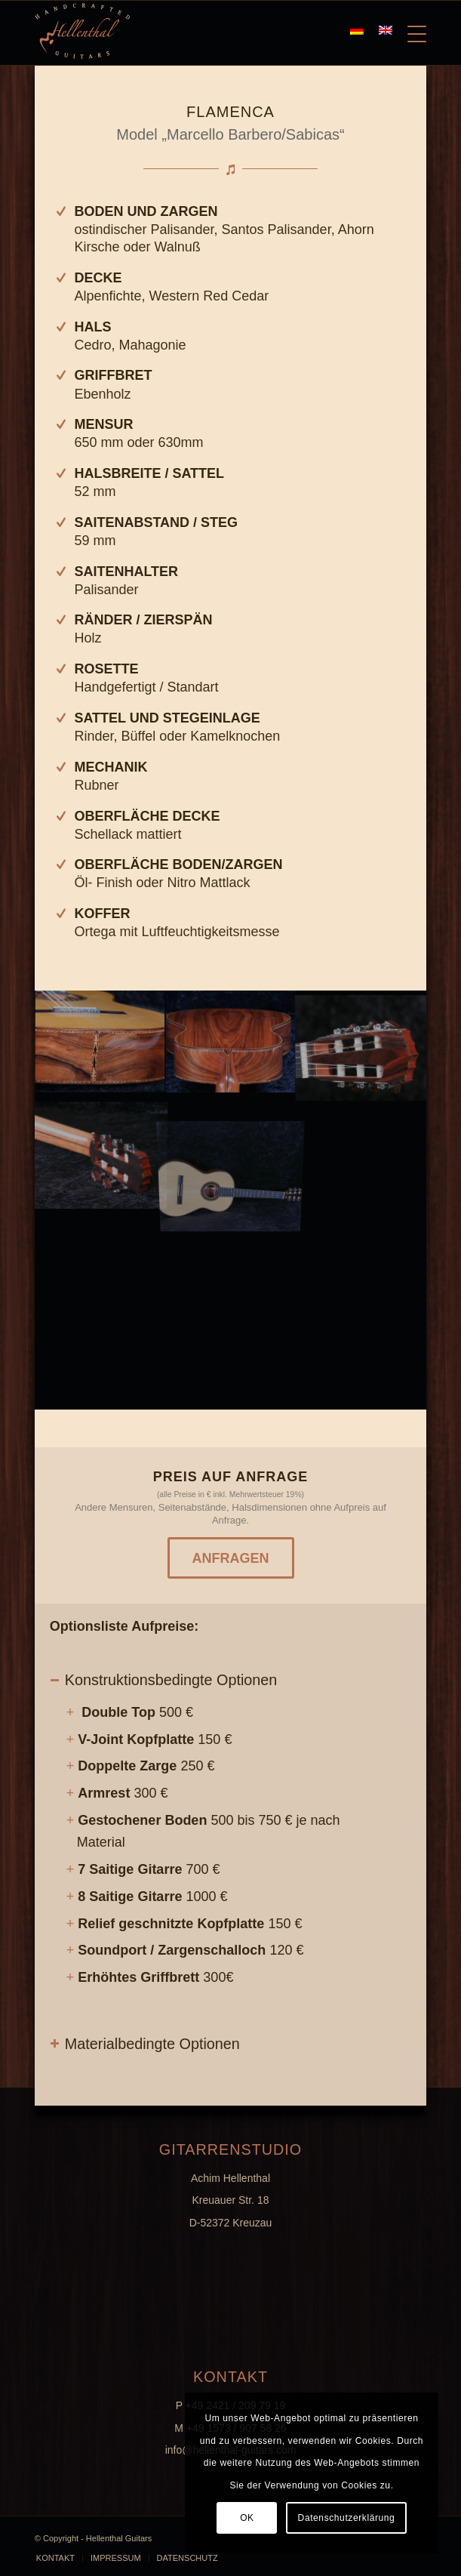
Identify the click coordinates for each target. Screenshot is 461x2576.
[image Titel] (231, 1043)
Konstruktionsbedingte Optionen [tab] (164, 1680)
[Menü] (409, 31)
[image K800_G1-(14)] (100, 1043)
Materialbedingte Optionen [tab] (145, 2043)
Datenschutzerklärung (346, 2518)
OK (247, 2518)
